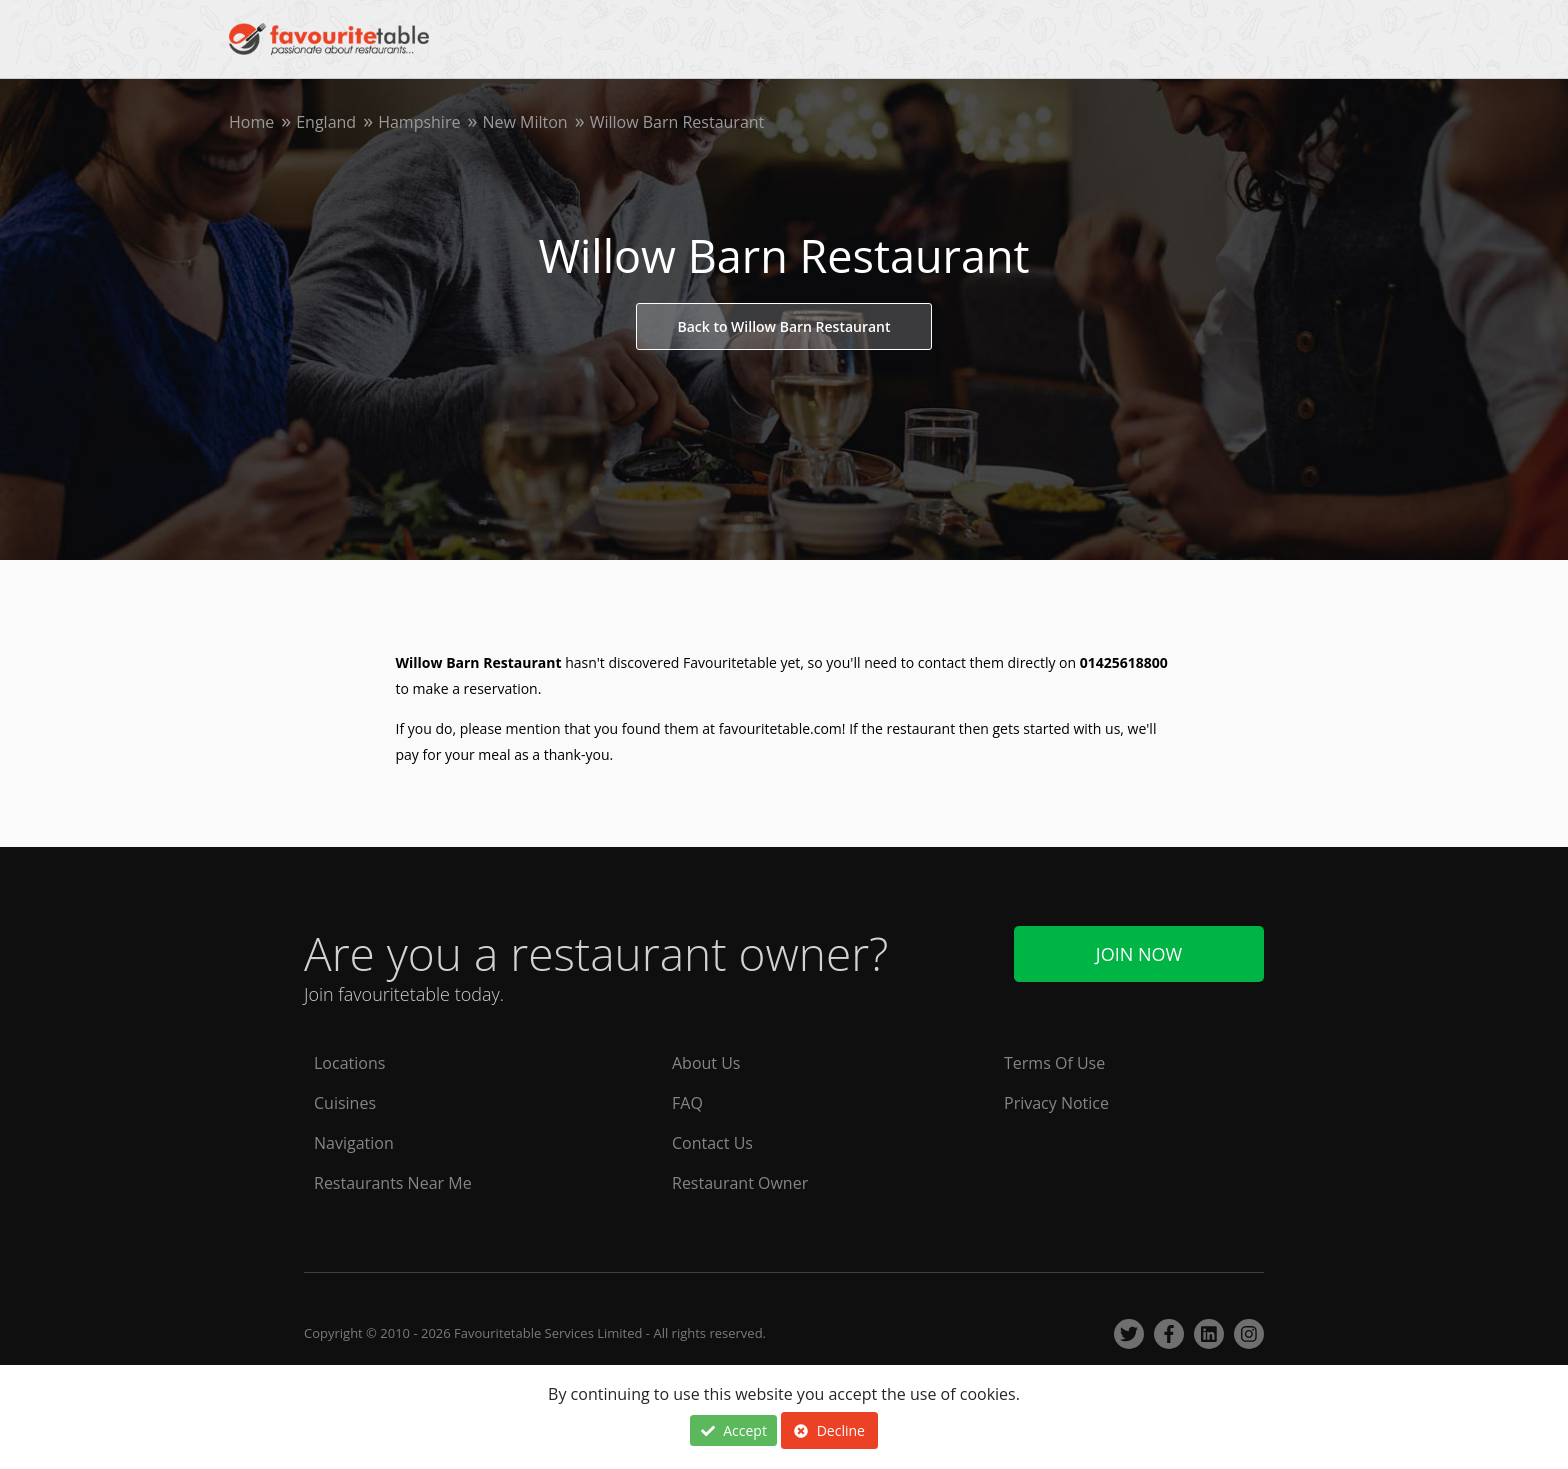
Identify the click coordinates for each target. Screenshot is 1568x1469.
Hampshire (419, 122)
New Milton (524, 122)
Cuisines (345, 1103)
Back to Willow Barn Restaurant (783, 326)
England (326, 122)
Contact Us (712, 1143)
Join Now (1139, 954)
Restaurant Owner (740, 1183)
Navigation (354, 1143)
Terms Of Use (1054, 1063)
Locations (349, 1063)
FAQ (687, 1103)
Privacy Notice (1056, 1103)
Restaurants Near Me (393, 1183)
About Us (706, 1063)
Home (251, 122)
